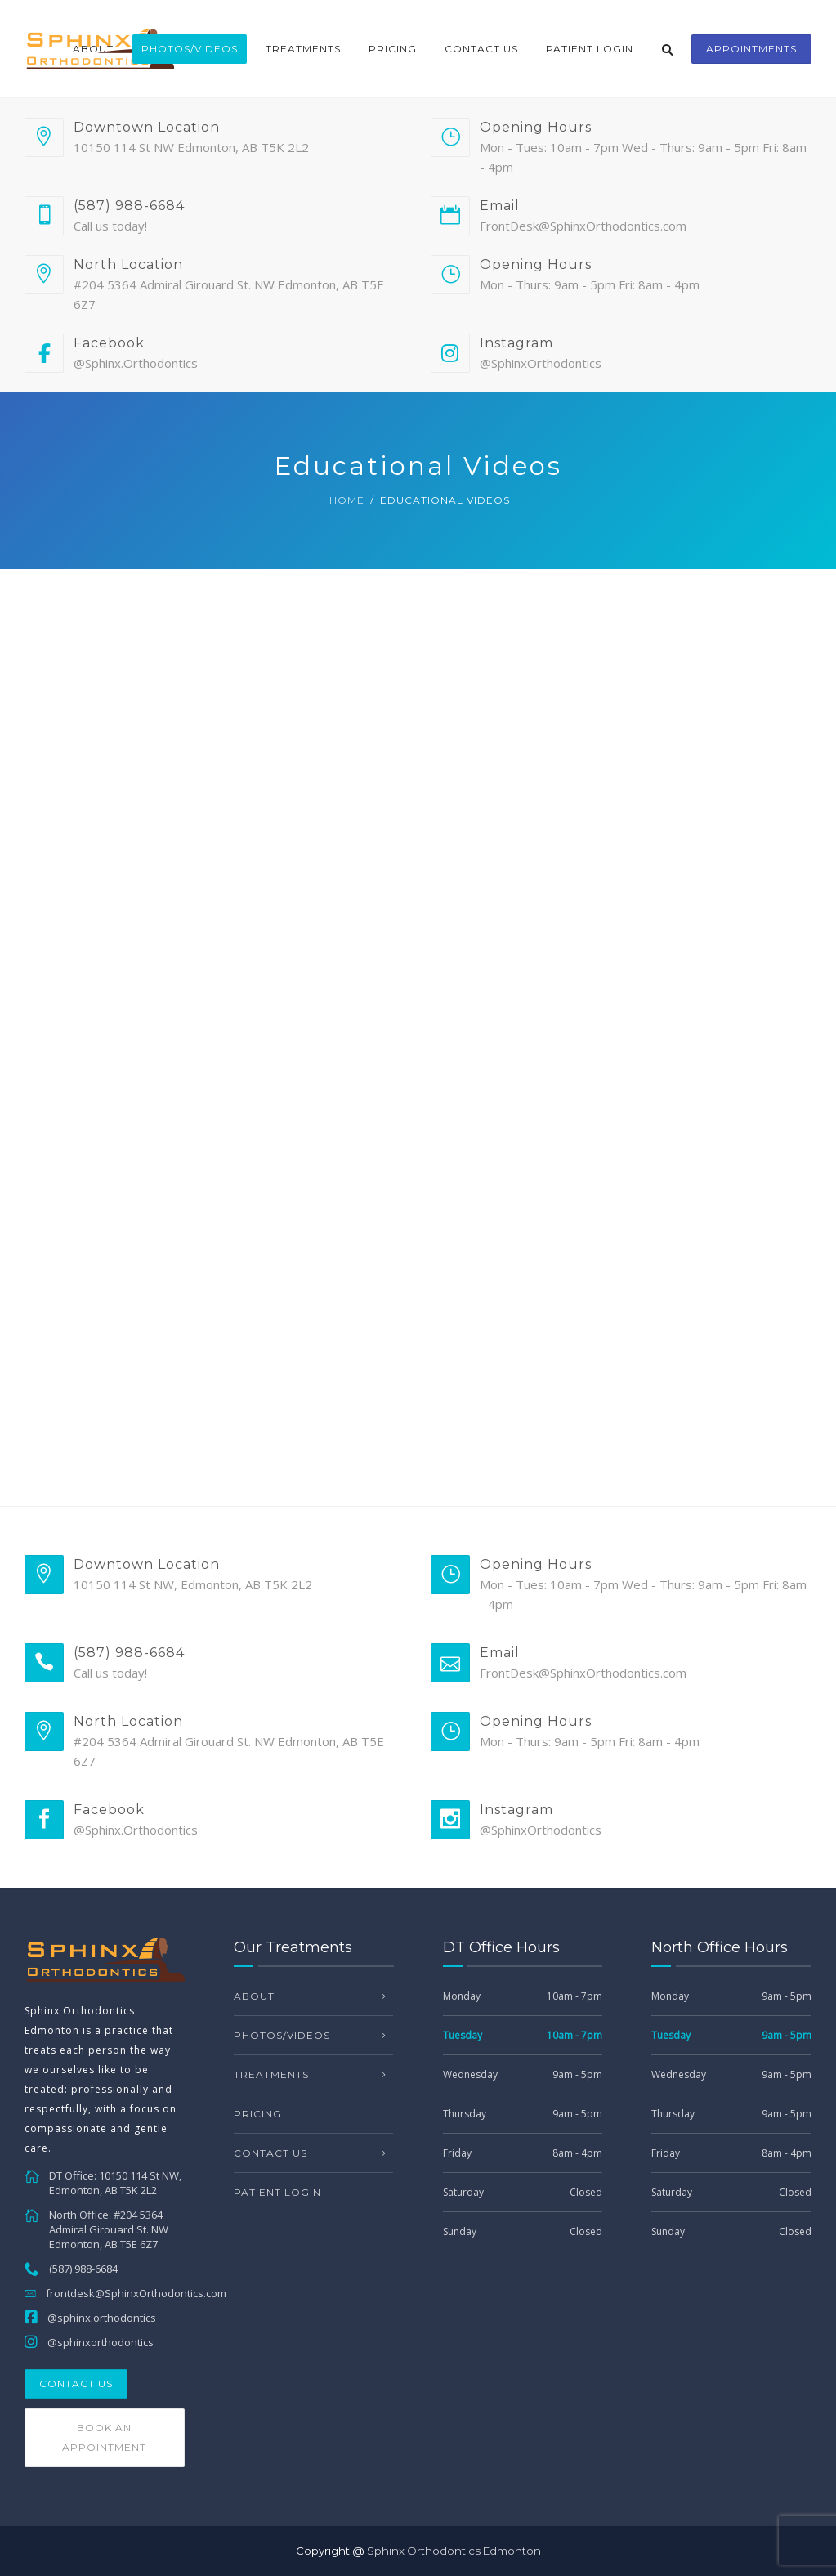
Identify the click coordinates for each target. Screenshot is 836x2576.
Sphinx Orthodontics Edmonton (454, 2550)
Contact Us (481, 49)
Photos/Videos (189, 49)
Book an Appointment (104, 2437)
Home (346, 500)
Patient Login (589, 49)
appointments (751, 49)
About (93, 49)
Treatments (303, 49)
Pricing (393, 49)
